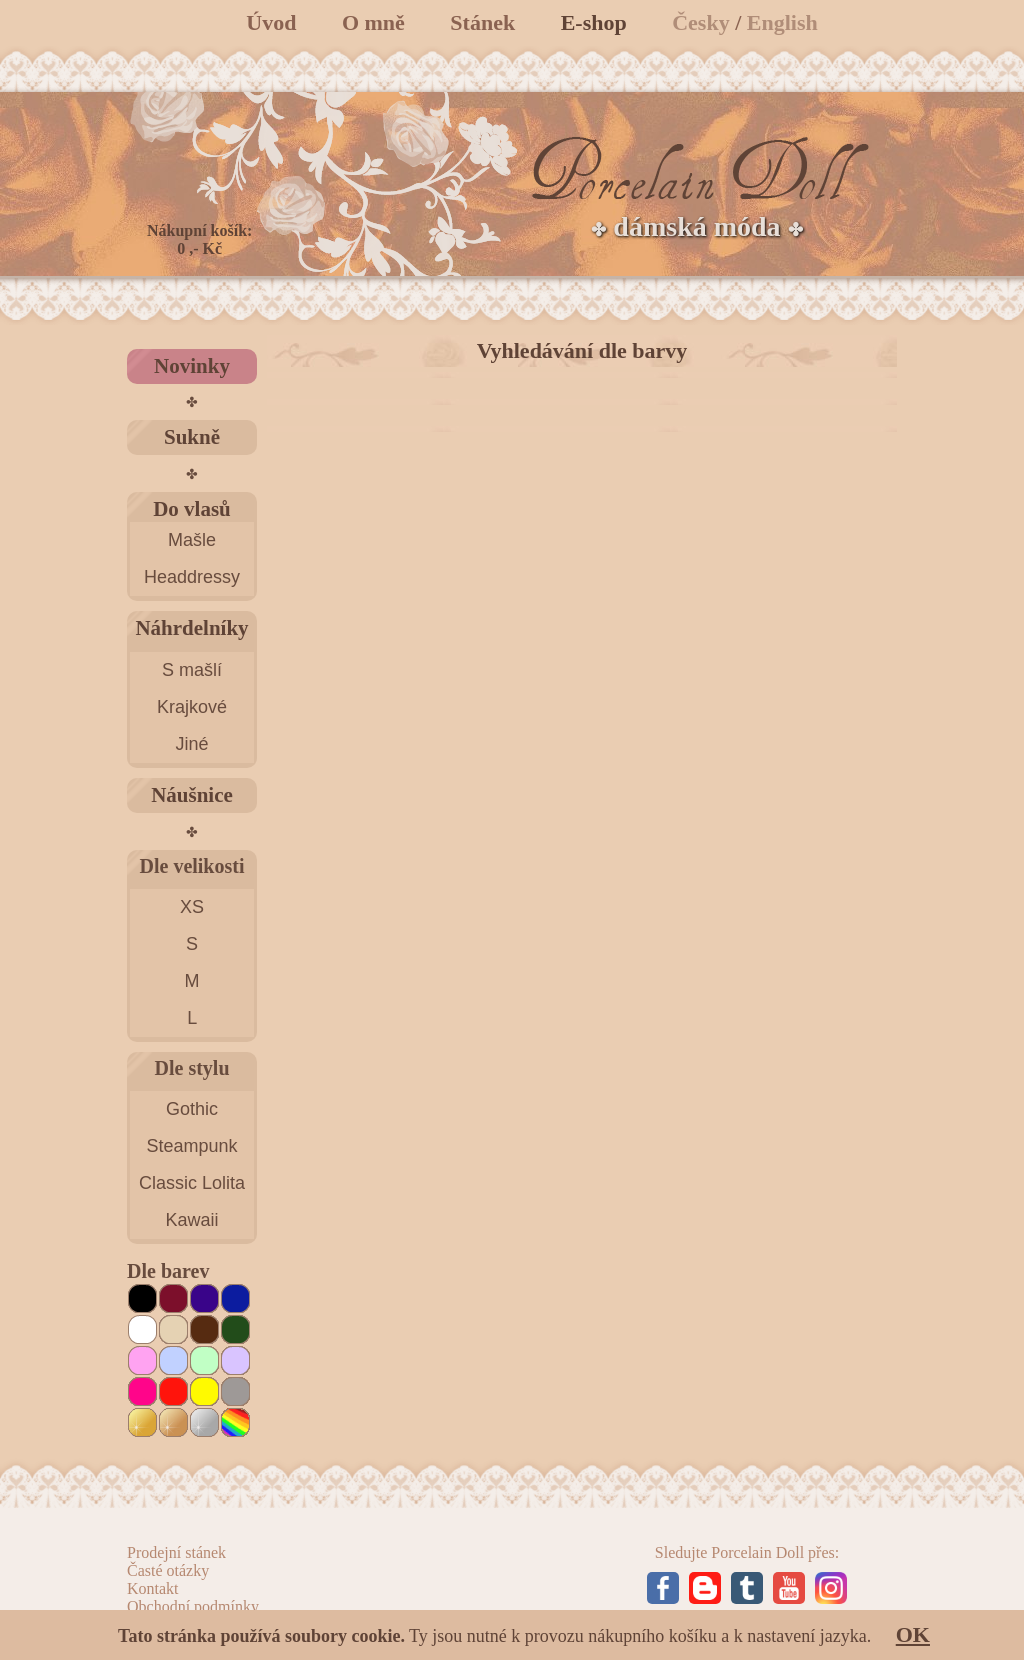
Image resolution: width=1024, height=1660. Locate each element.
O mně (373, 22)
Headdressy (192, 577)
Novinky (192, 366)
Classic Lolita (192, 1183)
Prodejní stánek (176, 1552)
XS (192, 907)
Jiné (191, 744)
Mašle (192, 540)
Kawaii (191, 1220)
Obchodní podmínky (193, 1606)
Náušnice (192, 795)
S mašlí (192, 670)
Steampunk (191, 1146)
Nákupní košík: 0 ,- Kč (199, 239)
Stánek (482, 22)
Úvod (271, 22)
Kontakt (153, 1588)
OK (913, 1634)
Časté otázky (168, 1570)
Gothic (192, 1109)
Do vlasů (192, 509)
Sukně (192, 437)
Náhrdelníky (191, 628)
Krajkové (192, 707)
